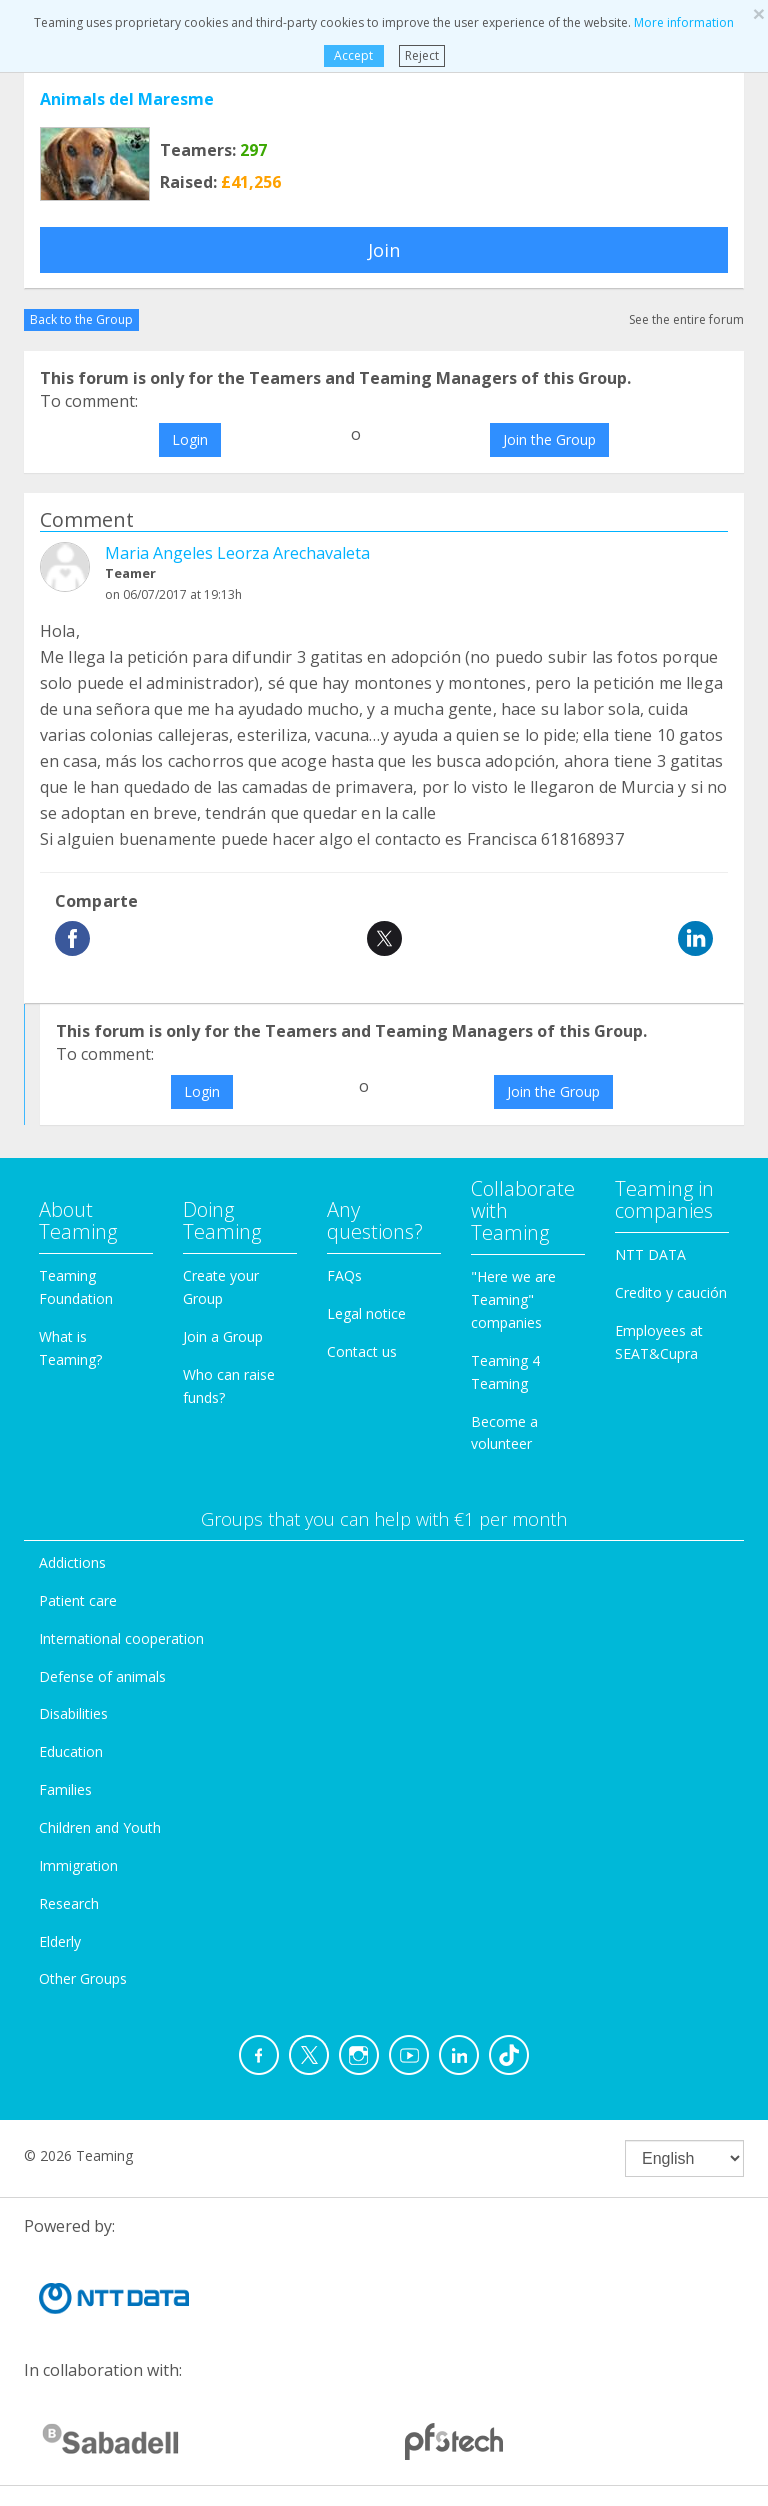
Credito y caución (671, 1292)
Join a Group (223, 1336)
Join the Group (549, 439)
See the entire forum (686, 319)
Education (71, 1751)
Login (190, 439)
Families (65, 1789)
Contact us (362, 1351)
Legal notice (366, 1313)
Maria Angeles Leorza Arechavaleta (237, 553)
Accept (353, 55)
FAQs (344, 1275)
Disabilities (73, 1713)
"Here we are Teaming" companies (513, 1299)
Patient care (78, 1600)
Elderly (60, 1941)
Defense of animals (102, 1676)
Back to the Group (81, 319)
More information (684, 22)
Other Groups (83, 1978)
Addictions (72, 1562)
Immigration (78, 1865)
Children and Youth (100, 1827)
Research (69, 1903)
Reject (422, 55)
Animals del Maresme (127, 99)
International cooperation (121, 1638)
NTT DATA (650, 1254)
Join (384, 250)
